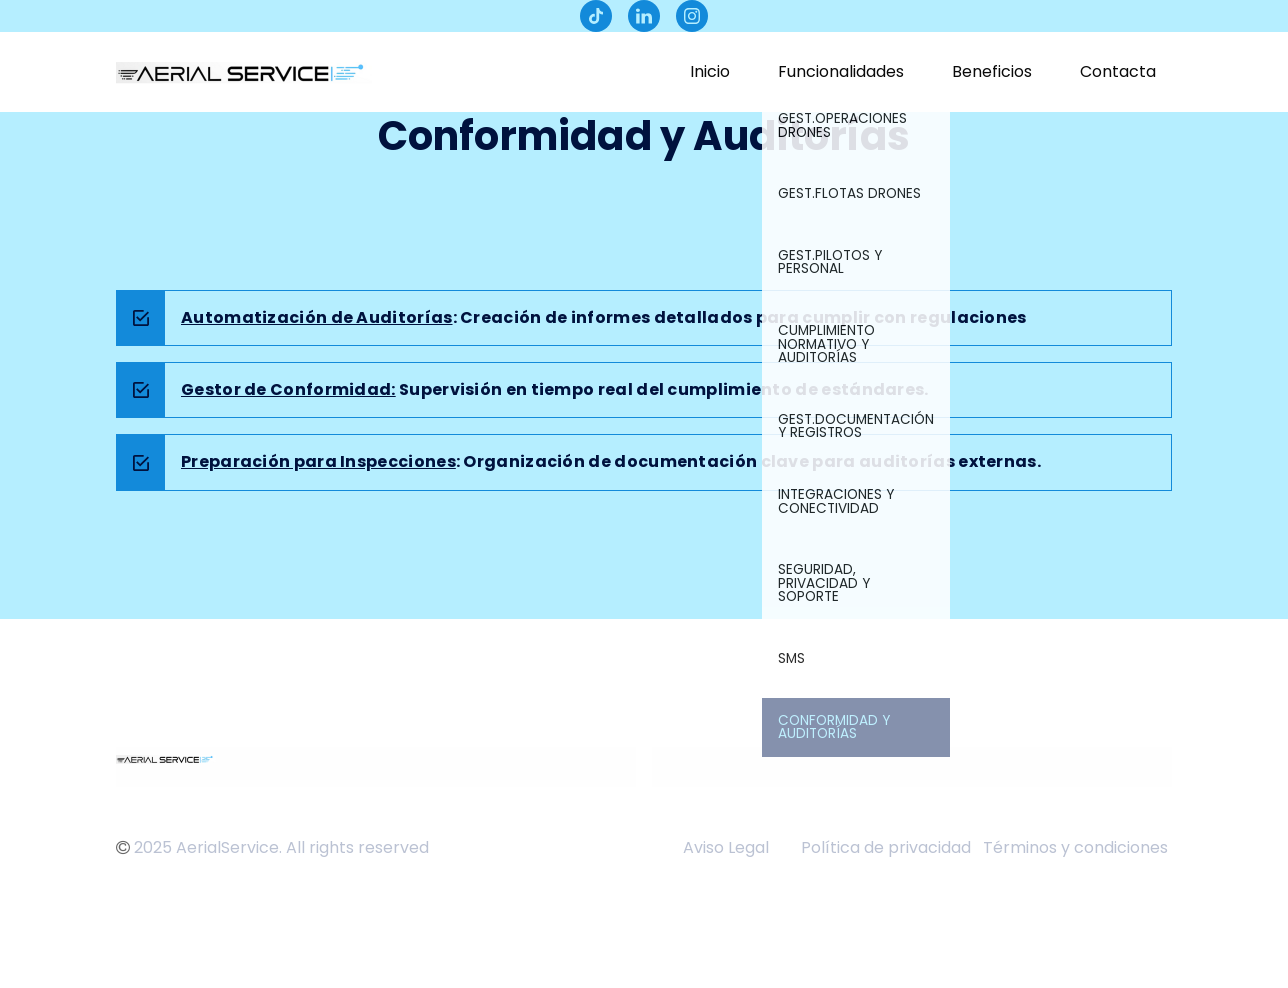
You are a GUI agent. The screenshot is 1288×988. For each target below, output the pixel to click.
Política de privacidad (886, 847)
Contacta (1118, 71)
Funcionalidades (841, 71)
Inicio (710, 71)
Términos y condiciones (1077, 847)
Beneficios (992, 71)
